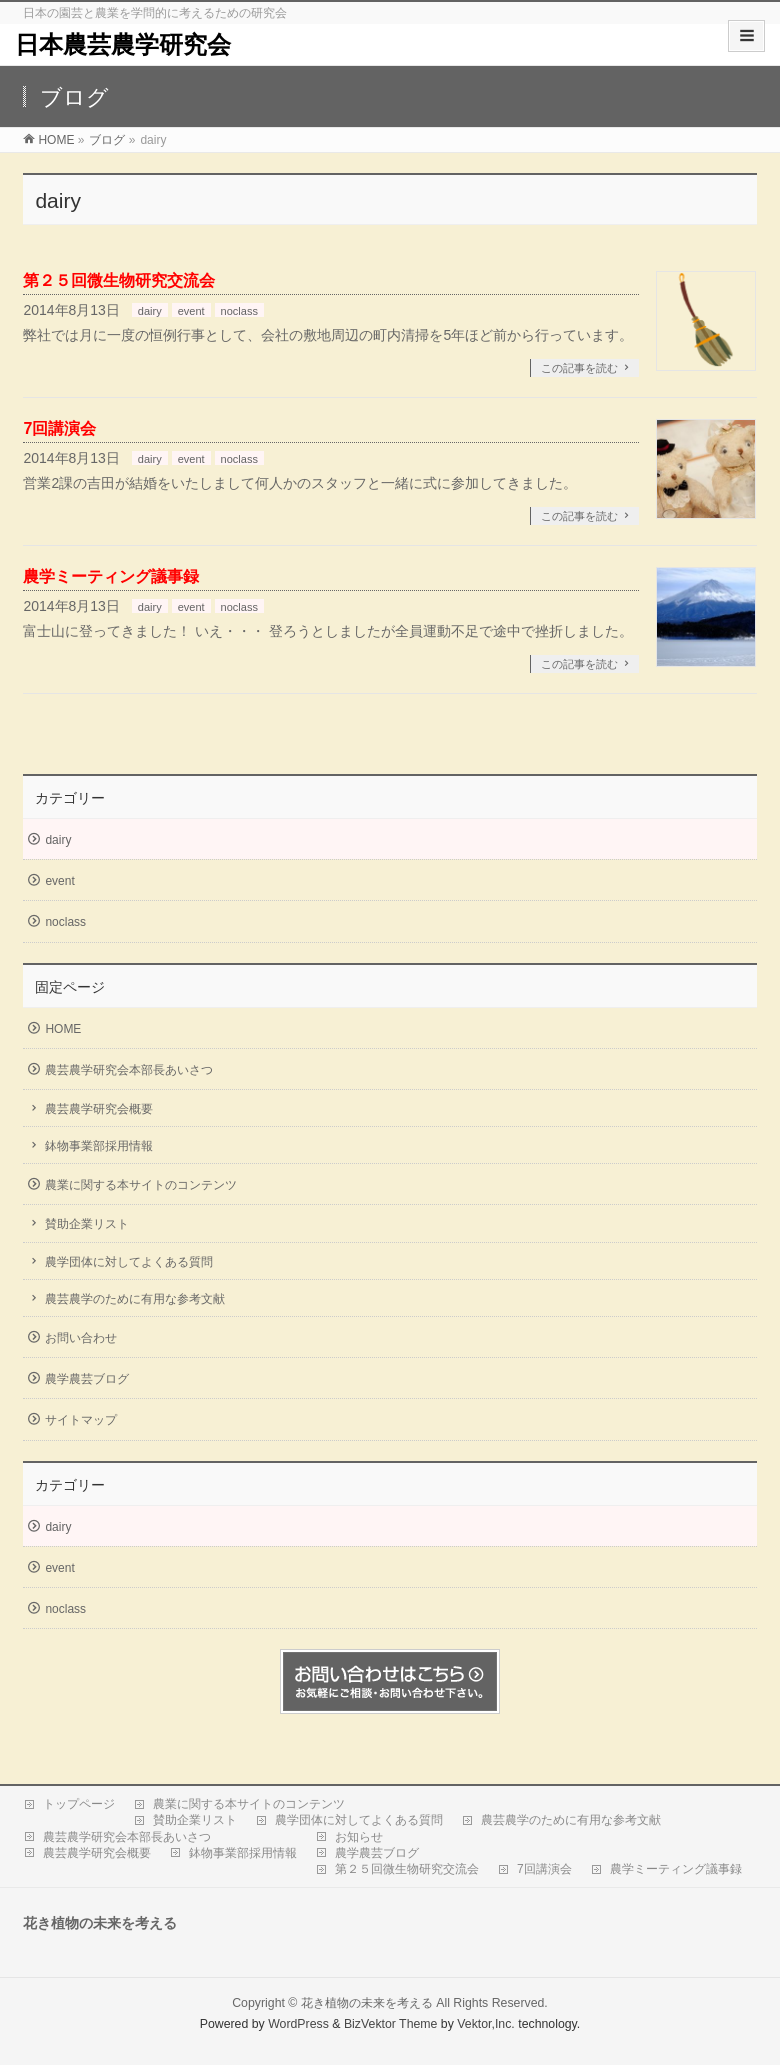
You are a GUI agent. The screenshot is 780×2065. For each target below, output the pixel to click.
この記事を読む (579, 368)
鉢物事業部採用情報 (99, 1146)
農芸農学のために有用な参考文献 (135, 1299)
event (191, 311)
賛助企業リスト (87, 1224)
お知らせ (359, 1837)
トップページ (79, 1804)
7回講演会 (59, 428)
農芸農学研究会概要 (99, 1109)
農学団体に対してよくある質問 (129, 1262)
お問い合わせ (81, 1338)
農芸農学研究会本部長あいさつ (129, 1070)
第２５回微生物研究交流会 (119, 280)
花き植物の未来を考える (367, 2003)
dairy (150, 311)
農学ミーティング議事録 (111, 576)
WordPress (298, 2024)
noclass (239, 311)
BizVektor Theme (391, 2024)
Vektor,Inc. (486, 2024)
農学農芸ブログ (87, 1379)
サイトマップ (81, 1420)
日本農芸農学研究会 (123, 44)
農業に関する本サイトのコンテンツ (141, 1185)
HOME (63, 1029)
